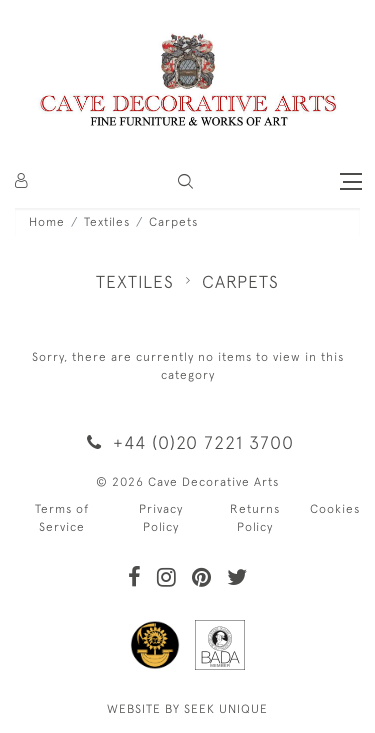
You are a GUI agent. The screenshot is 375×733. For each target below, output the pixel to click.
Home (47, 222)
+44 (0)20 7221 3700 (187, 442)
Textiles (107, 222)
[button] (185, 181)
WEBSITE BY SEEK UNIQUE (187, 709)
